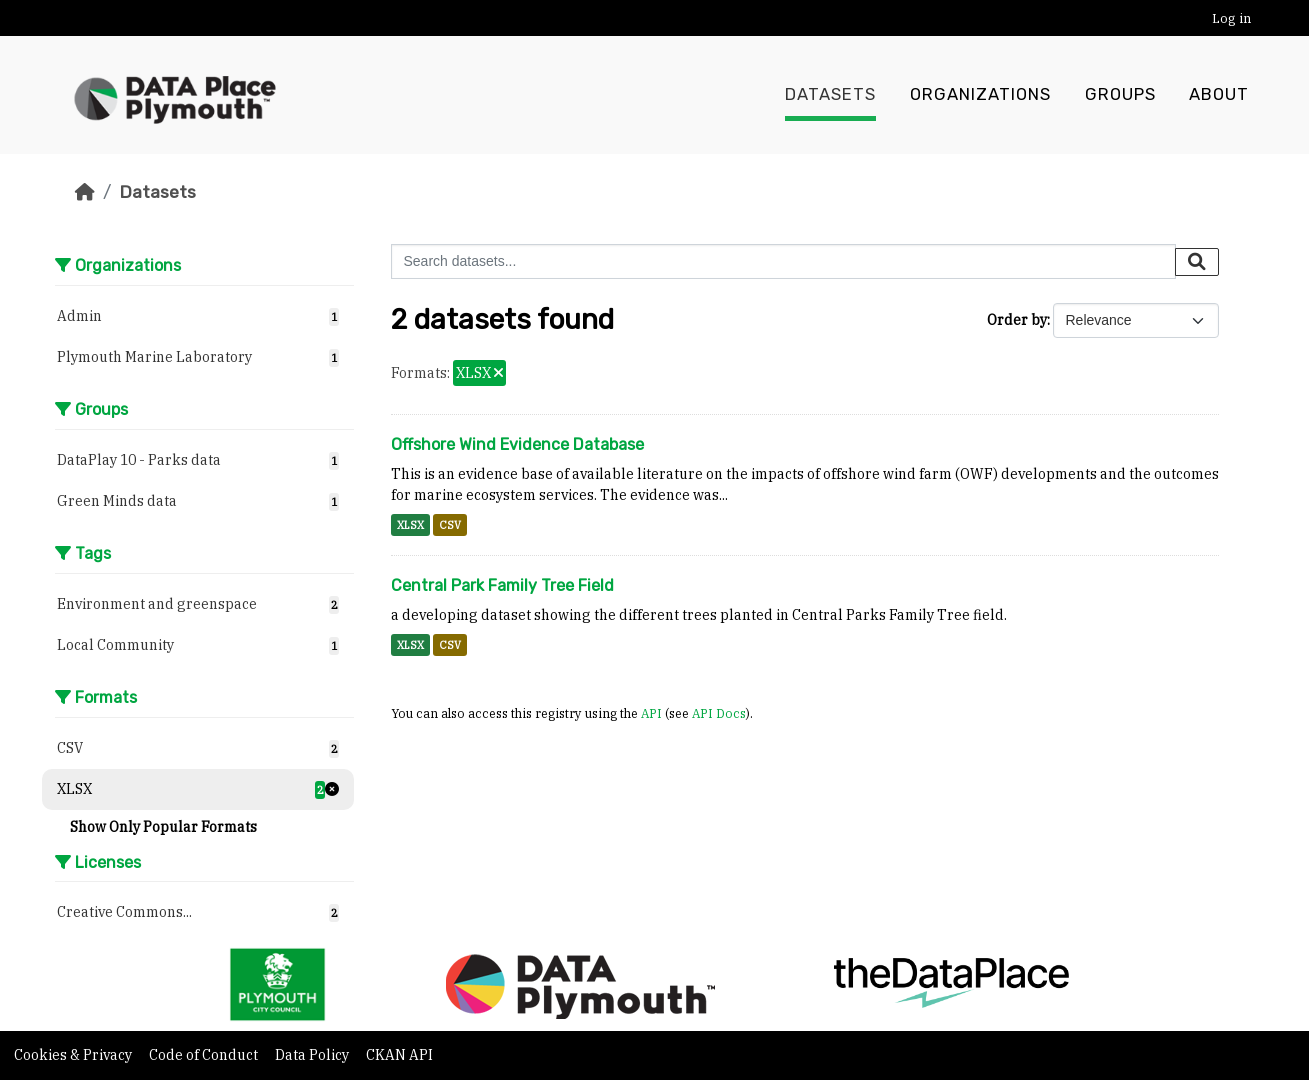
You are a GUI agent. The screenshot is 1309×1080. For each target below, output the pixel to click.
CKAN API (399, 1055)
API (651, 713)
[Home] (85, 192)
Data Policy (313, 1055)
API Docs (719, 713)
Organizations (980, 95)
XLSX (410, 525)
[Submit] (1197, 262)
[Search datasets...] (783, 261)
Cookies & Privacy (74, 1055)
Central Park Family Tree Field (502, 585)
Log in (1231, 18)
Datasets (830, 95)
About (1219, 95)
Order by (1017, 320)
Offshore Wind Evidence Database (517, 444)
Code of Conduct (205, 1055)
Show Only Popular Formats (163, 827)
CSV (450, 525)
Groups (1120, 95)
